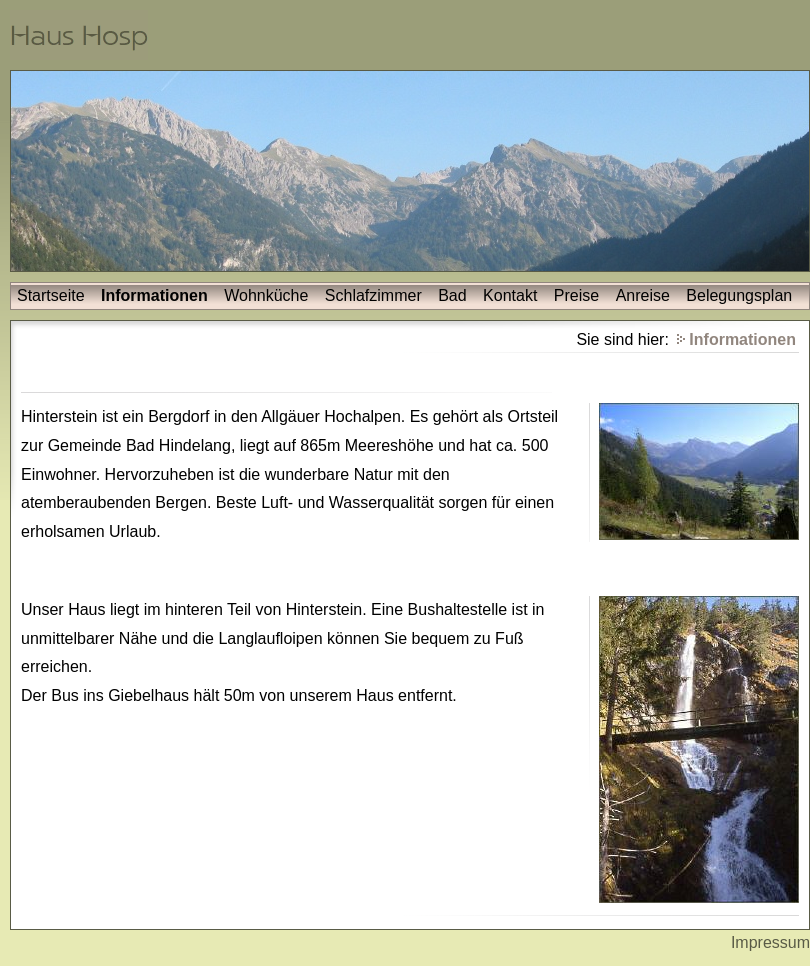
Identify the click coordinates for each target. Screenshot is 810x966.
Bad (452, 295)
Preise (576, 295)
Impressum (770, 942)
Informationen (154, 295)
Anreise (643, 295)
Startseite (51, 295)
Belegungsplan (739, 295)
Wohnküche (266, 295)
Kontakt (510, 295)
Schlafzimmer (373, 295)
